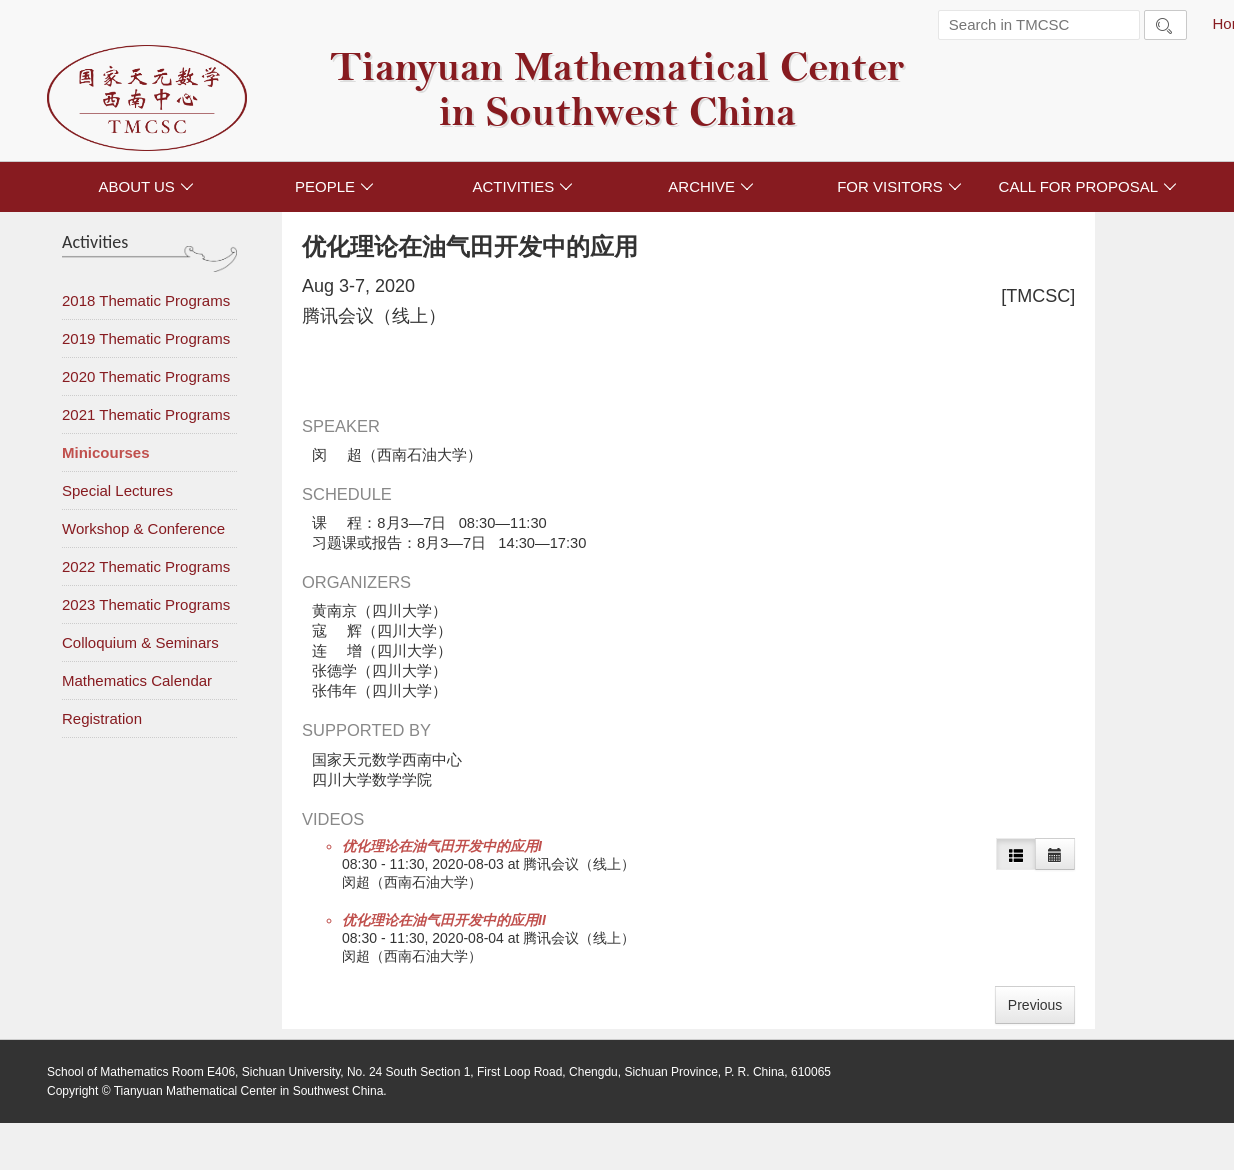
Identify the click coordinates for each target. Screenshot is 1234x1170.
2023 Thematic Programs (146, 604)
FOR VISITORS (899, 186)
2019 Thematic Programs (146, 338)
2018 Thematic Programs (146, 300)
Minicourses (106, 452)
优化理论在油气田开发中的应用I (442, 846)
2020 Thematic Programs (146, 376)
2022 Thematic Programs (146, 566)
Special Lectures (117, 490)
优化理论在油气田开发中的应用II (444, 920)
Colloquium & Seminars (140, 642)
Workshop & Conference (143, 528)
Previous (1035, 1005)
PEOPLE (334, 186)
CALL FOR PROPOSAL (1088, 186)
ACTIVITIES (522, 186)
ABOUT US (145, 186)
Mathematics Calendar (137, 680)
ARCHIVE (711, 186)
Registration (102, 718)
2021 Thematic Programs (146, 414)
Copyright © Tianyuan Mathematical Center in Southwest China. (217, 1091)
